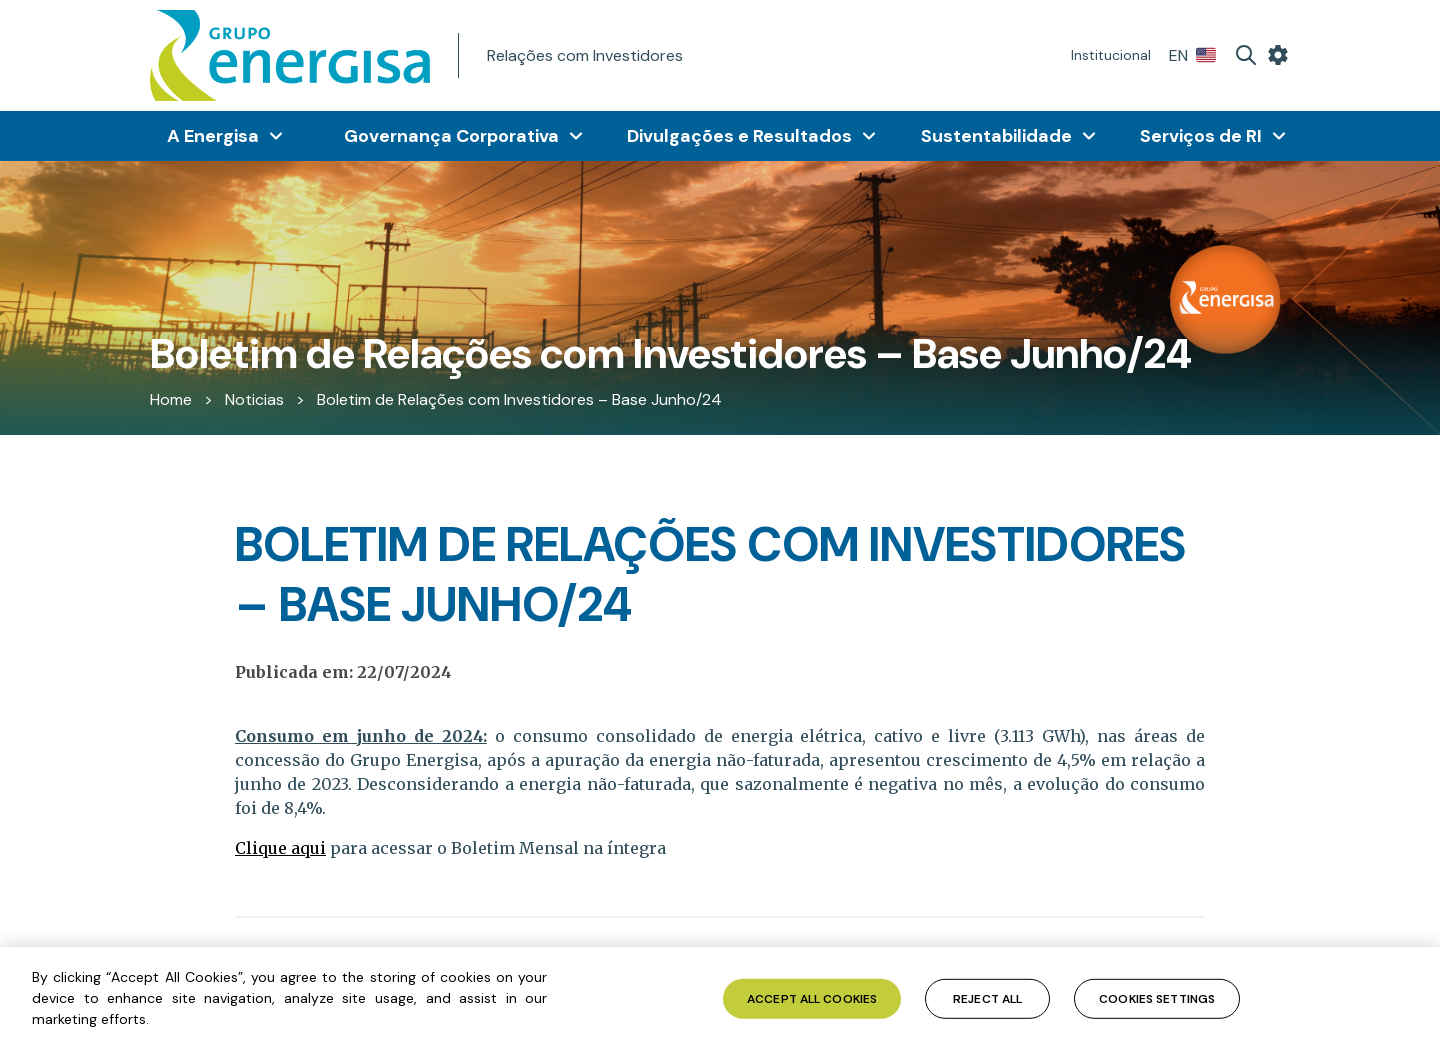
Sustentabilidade (996, 136)
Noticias (254, 399)
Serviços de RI (1201, 136)
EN (1192, 55)
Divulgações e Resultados (739, 136)
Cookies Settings (1157, 998)
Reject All (987, 998)
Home (171, 399)
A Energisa (213, 136)
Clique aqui (280, 848)
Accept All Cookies (812, 998)
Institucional (1111, 55)
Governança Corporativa (451, 136)
